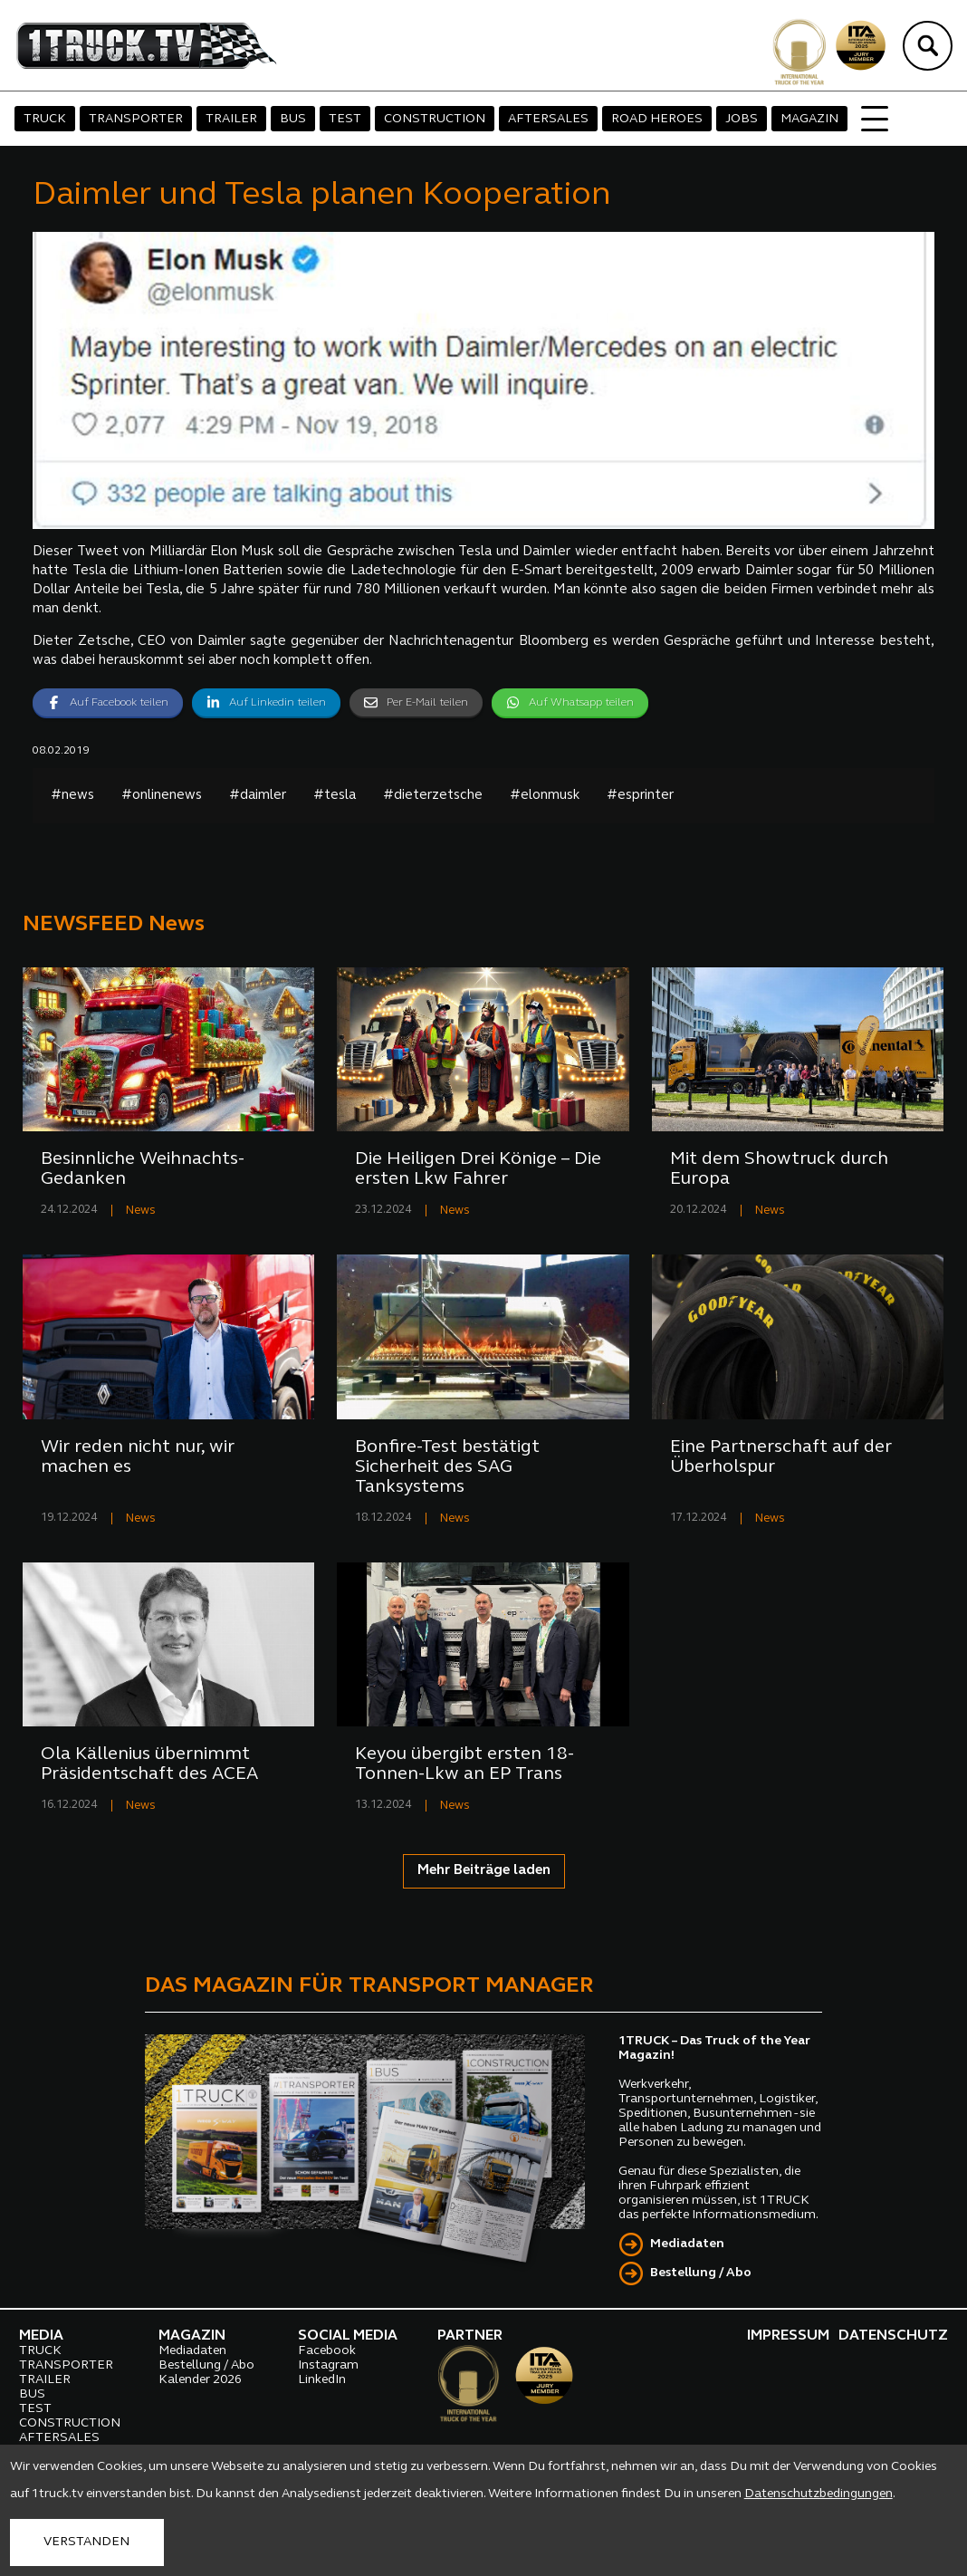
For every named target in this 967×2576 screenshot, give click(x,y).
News (141, 1210)
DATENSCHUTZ (893, 2336)
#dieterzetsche (433, 796)
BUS (293, 119)
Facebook (327, 2351)
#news (72, 796)
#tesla (334, 796)
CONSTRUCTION (434, 119)
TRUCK (45, 119)
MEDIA (41, 2336)
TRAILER (231, 119)
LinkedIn (322, 2380)
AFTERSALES (548, 119)
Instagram (328, 2365)
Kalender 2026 (200, 2380)
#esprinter (640, 796)
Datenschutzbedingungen (818, 2494)
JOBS (741, 119)
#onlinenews (161, 796)
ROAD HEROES (657, 119)
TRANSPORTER (136, 119)
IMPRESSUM (788, 2336)
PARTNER (470, 2336)
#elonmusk (544, 796)
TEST (345, 119)
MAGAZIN (809, 119)
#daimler (257, 796)
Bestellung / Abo (701, 2273)
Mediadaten (687, 2244)
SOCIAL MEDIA (347, 2336)
